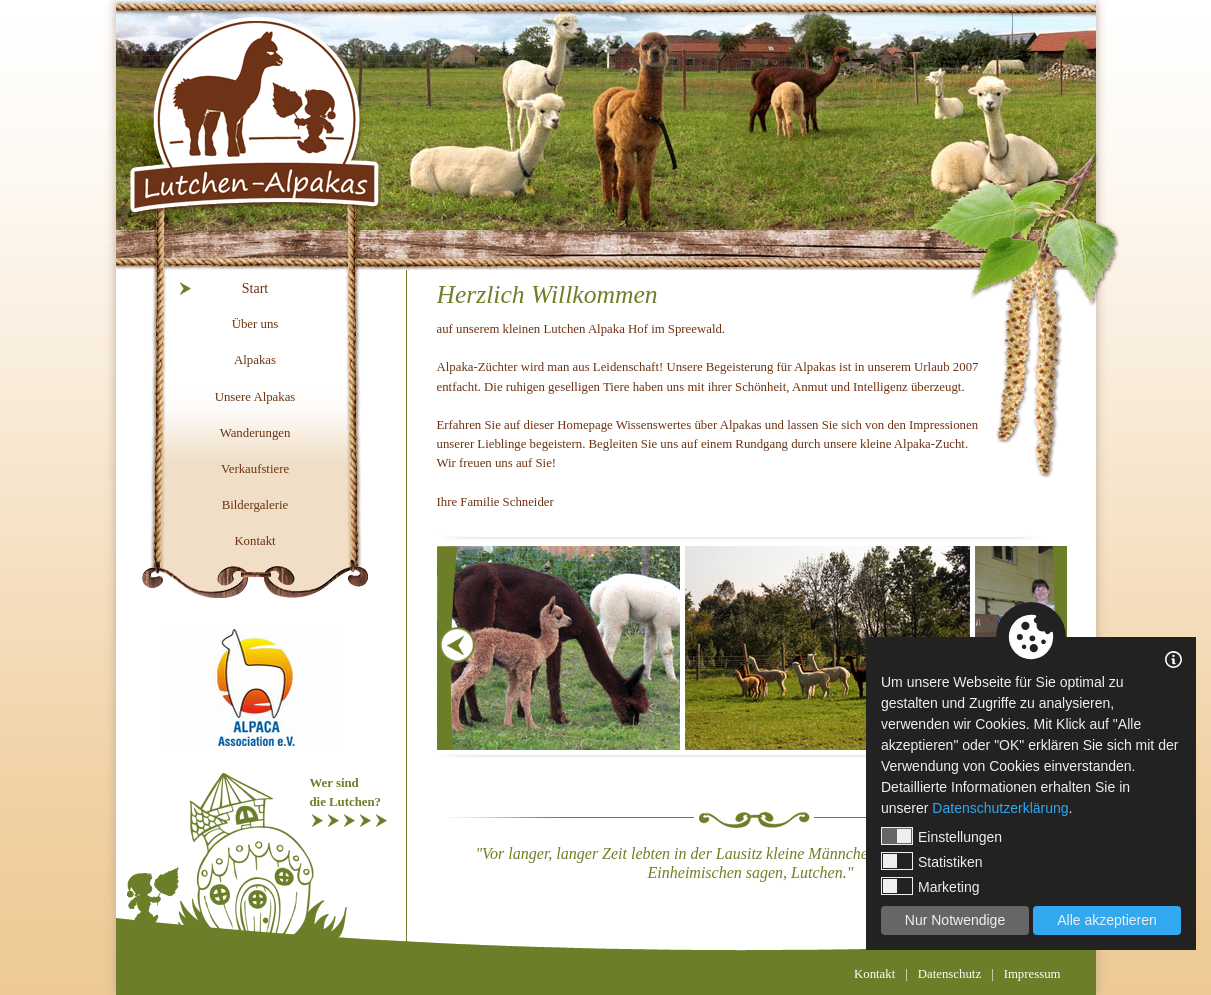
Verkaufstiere (255, 469)
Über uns (255, 324)
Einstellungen (941, 836)
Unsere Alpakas (255, 397)
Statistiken (932, 861)
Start (255, 288)
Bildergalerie (255, 505)
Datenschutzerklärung (1000, 808)
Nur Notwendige (955, 920)
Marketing (930, 886)
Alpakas (255, 360)
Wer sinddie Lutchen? (345, 792)
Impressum (1032, 974)
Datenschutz (949, 974)
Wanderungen (255, 433)
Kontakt (254, 541)
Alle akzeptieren (1107, 920)
